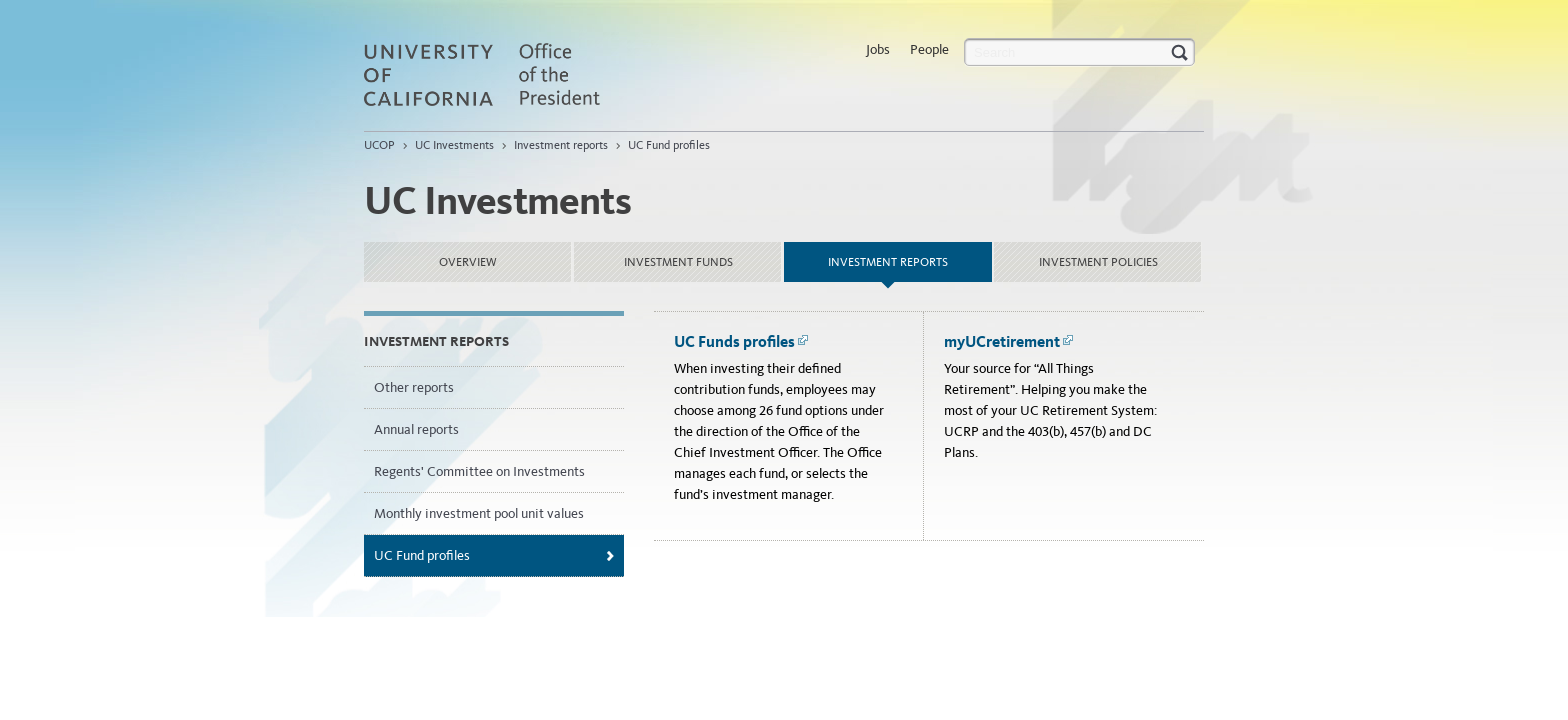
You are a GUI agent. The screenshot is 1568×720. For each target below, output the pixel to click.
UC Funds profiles (741, 341)
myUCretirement (1009, 341)
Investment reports (561, 145)
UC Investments (454, 145)
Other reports (414, 387)
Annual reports (416, 429)
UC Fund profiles (669, 145)
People (929, 49)
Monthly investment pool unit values (479, 513)
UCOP (379, 145)
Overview (468, 262)
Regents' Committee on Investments (479, 471)
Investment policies (1098, 262)
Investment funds (678, 262)
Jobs (878, 49)
